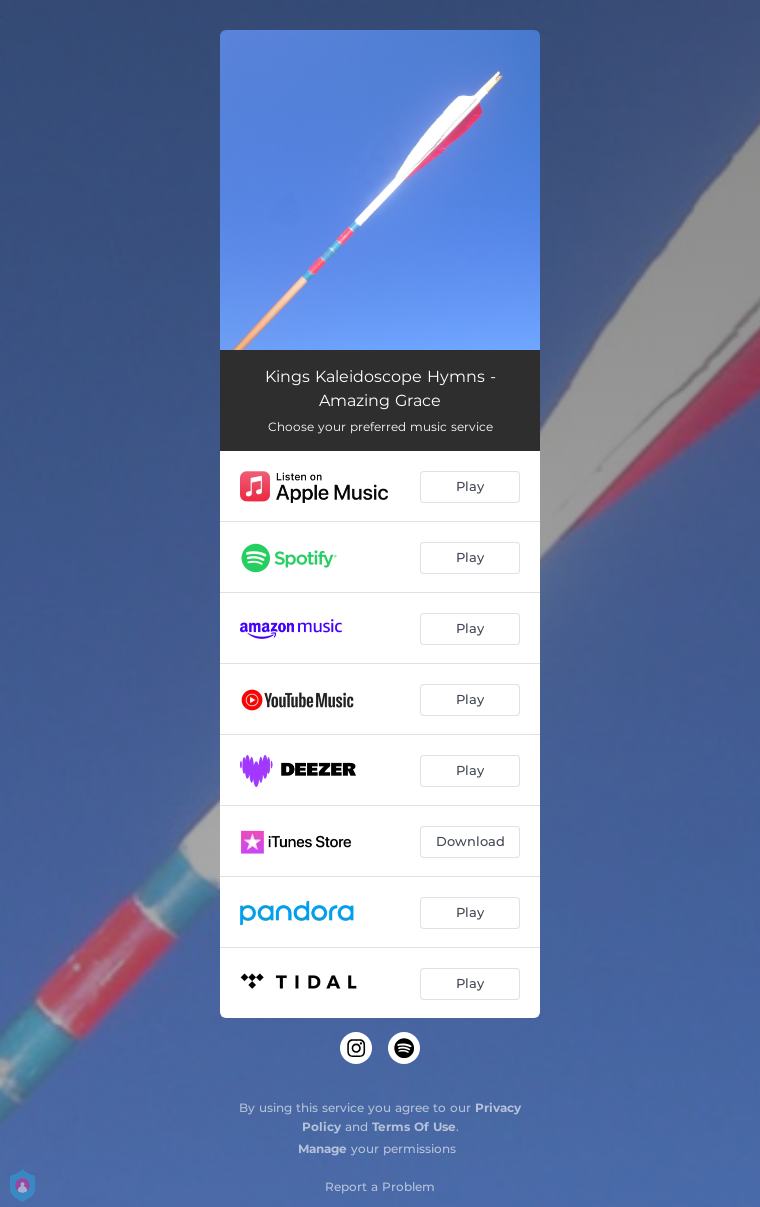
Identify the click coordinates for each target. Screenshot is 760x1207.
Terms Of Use (414, 1126)
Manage (322, 1148)
